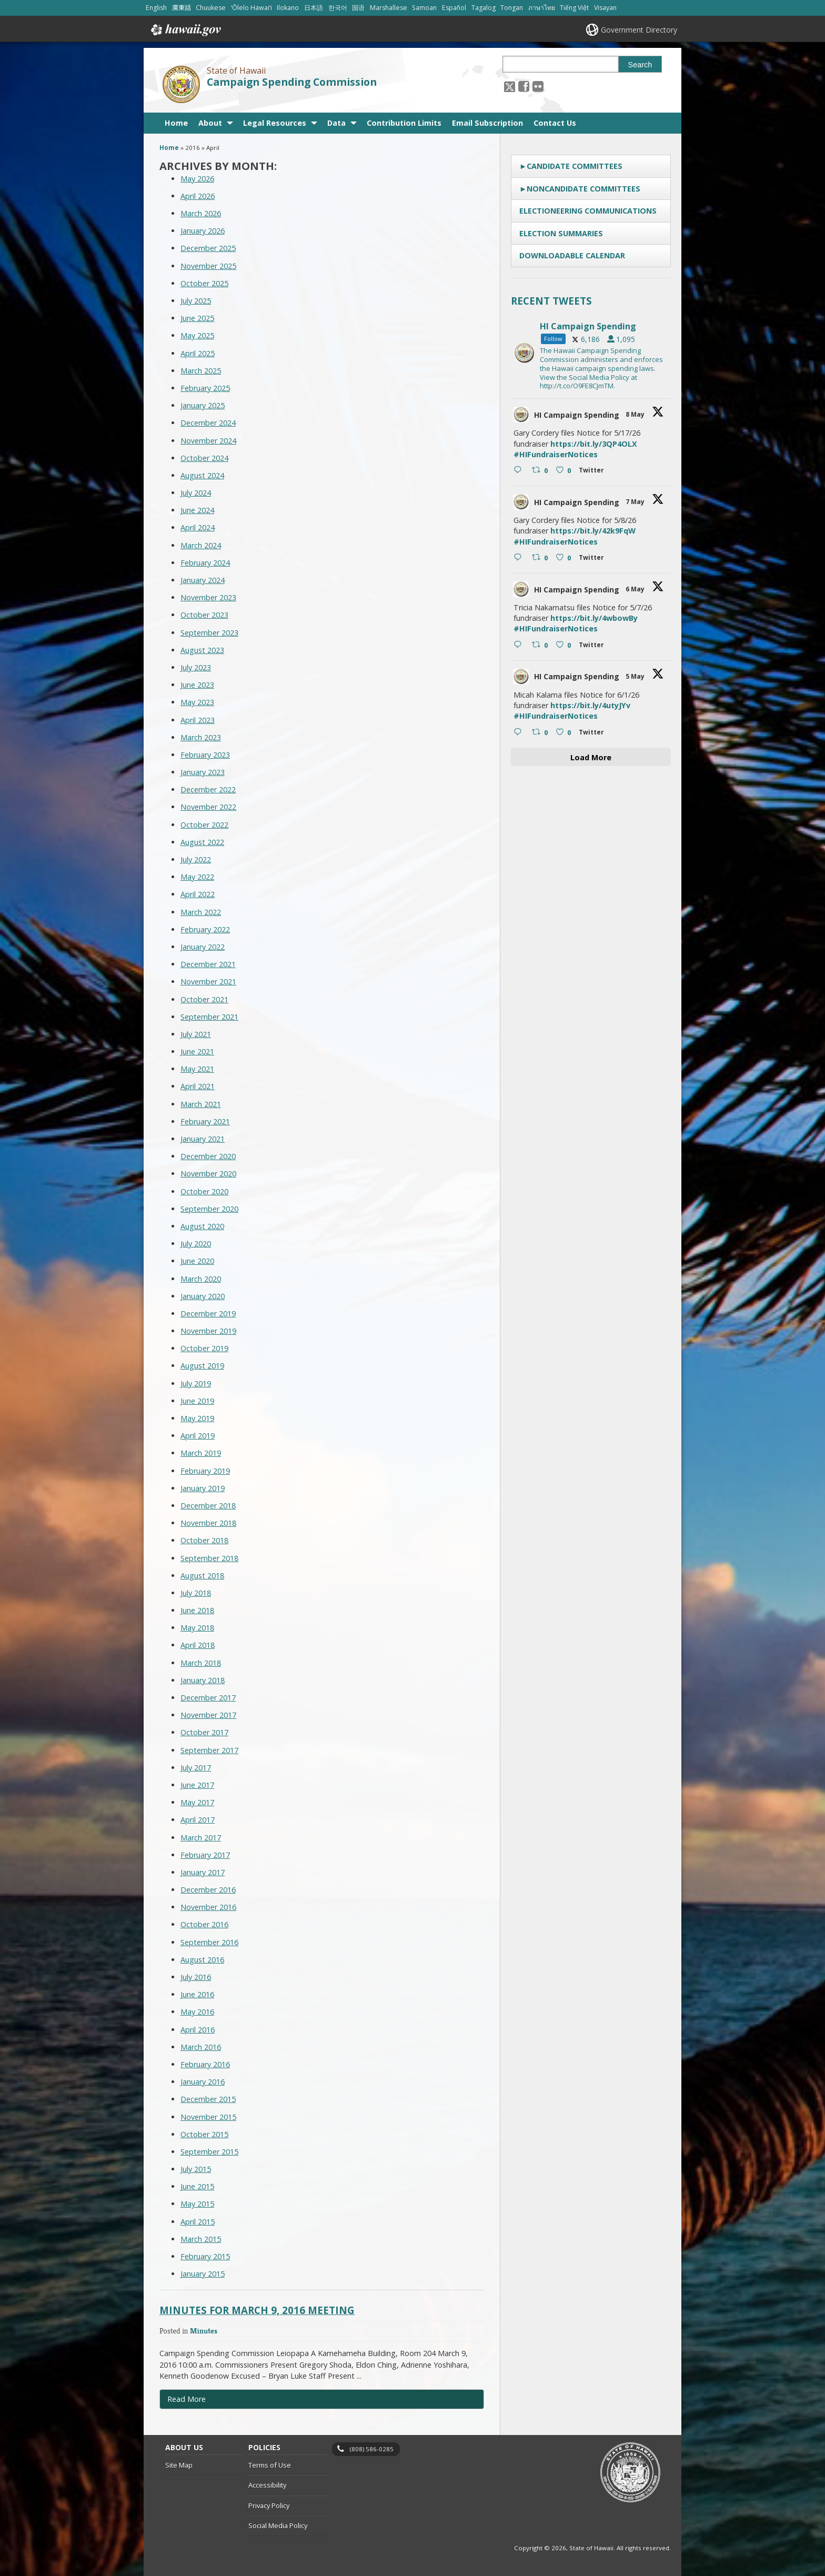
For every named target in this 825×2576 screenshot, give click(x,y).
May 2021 (197, 1069)
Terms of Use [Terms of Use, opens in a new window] (269, 2465)
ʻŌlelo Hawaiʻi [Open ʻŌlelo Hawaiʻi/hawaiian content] (251, 7)
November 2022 (208, 807)
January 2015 (202, 2274)
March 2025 (200, 371)
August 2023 (202, 650)
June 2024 (197, 510)
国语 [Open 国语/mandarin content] (358, 7)
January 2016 (202, 2082)
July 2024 (195, 493)
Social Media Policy (277, 2525)
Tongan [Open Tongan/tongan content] (511, 7)
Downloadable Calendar (572, 255)
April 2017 (197, 1820)
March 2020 (200, 1279)
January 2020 (202, 1296)
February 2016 (205, 2064)
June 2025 (197, 318)
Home (176, 123)
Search (640, 65)
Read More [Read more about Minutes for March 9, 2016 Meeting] (186, 2399)
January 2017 (202, 1872)
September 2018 (209, 1558)
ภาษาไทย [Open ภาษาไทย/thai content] (541, 7)
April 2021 (197, 1086)
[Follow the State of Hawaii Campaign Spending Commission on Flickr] (538, 86)
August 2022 (202, 842)
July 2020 (195, 1244)
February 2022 (205, 929)
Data (336, 123)
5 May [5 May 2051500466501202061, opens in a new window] (636, 676)
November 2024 (208, 441)
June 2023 (197, 685)
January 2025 (202, 405)
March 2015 (200, 2239)
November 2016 (208, 1907)
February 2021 (205, 1121)
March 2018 (200, 1663)
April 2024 (197, 527)
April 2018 (197, 1645)
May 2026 (197, 179)
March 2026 (200, 213)
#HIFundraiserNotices (556, 454)
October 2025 (204, 283)
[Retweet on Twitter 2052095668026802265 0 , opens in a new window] (541, 645)
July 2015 (195, 2169)
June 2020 (197, 1261)
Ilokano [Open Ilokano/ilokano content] (288, 7)
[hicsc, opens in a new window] (591, 353)
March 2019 (200, 1453)
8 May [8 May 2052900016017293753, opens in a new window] (636, 414)
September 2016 (209, 1942)
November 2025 (208, 266)
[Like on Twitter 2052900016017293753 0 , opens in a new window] (565, 471)
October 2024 (204, 458)
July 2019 (195, 1383)
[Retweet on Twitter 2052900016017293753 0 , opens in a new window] (541, 471)
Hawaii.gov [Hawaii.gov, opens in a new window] (185, 30)
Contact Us (555, 123)
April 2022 (197, 894)
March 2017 (200, 1838)
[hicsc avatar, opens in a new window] (521, 414)
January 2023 (202, 772)
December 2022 (208, 789)
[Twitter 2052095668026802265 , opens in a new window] (593, 646)
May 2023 (197, 702)
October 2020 (204, 1191)
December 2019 (208, 1314)
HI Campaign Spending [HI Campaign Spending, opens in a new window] (576, 415)
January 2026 (202, 231)
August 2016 (202, 1960)
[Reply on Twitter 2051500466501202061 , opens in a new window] (520, 732)
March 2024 (200, 545)
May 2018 (197, 1628)
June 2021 (197, 1051)
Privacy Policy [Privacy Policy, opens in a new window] (268, 2505)
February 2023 (205, 755)
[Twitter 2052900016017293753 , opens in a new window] (593, 472)
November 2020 (208, 1174)
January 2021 (202, 1139)
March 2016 (200, 2047)
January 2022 (202, 947)
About (210, 123)
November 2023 (208, 597)
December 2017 (208, 1698)
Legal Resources (274, 123)
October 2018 (204, 1540)
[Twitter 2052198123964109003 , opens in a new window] (593, 559)
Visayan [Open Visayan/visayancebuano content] (605, 7)
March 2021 (200, 1104)
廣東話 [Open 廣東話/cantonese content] (181, 7)
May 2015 (197, 2204)
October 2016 (204, 1924)
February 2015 (205, 2256)
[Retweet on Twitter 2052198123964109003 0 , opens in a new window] (541, 558)
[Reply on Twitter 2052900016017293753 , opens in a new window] (520, 471)
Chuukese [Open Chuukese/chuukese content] (211, 7)
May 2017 (197, 1802)
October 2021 (204, 999)
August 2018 (202, 1576)
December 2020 (208, 1156)
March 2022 (200, 912)
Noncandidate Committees (583, 189)
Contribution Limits (404, 123)
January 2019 (202, 1488)
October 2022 (204, 825)
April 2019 (197, 1436)
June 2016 (197, 1994)
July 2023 (195, 667)
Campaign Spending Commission (292, 82)
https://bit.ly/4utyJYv (590, 705)
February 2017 (205, 1855)
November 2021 (208, 982)
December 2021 (208, 964)
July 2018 (195, 1593)
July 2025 (195, 301)
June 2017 (197, 1785)
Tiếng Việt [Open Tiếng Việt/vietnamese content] (574, 7)
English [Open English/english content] (156, 7)
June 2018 (197, 1610)
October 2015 (204, 2134)
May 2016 (197, 2012)
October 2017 (204, 1732)
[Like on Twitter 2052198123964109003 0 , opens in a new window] (565, 558)
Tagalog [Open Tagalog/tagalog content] (483, 7)
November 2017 (208, 1715)
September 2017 (209, 1750)
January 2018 (202, 1680)
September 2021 (209, 1017)
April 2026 (197, 196)
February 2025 (205, 388)
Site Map (179, 2465)
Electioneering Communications (588, 211)
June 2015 (197, 2186)
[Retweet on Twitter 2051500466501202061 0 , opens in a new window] (541, 732)
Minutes (203, 2331)
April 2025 (197, 353)
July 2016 (195, 1977)
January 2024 (202, 580)
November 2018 (208, 1523)
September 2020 (209, 1209)
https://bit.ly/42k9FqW (593, 531)
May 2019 (197, 1418)
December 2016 (208, 1890)
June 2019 (197, 1401)
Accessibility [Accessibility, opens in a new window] (267, 2485)
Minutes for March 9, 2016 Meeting (257, 2310)
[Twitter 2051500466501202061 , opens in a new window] (593, 734)
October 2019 (204, 1348)
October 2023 (204, 615)
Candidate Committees (574, 166)
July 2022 (195, 859)
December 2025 (208, 248)
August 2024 (202, 475)
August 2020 (202, 1226)
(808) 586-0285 (372, 2449)
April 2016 (197, 2030)
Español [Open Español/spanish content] (454, 7)
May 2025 (197, 335)
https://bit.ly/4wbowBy (594, 618)
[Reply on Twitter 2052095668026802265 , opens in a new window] (520, 645)
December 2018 (208, 1506)
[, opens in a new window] (523, 86)
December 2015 (208, 2099)
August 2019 (202, 1366)
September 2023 (209, 633)
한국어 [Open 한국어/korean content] (337, 7)
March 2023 (200, 737)
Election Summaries (561, 233)
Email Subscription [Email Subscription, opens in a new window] (487, 123)
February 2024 (205, 563)
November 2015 (208, 2117)
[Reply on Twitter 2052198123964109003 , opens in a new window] (520, 558)
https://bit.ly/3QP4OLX (593, 444)
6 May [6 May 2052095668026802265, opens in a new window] (636, 589)
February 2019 (205, 1471)
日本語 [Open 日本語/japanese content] (313, 7)
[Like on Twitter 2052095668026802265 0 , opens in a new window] (565, 645)
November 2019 (208, 1331)
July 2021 (195, 1034)
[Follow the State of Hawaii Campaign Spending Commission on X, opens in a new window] (509, 86)
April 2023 (197, 720)
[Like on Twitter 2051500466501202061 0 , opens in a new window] (565, 732)
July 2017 (195, 1768)
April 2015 (197, 2222)
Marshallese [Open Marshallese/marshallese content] (388, 7)
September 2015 (209, 2152)
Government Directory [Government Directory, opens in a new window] (639, 30)
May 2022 (197, 877)
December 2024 (208, 423)
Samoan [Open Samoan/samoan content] (424, 7)
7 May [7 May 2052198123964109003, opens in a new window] (636, 501)
